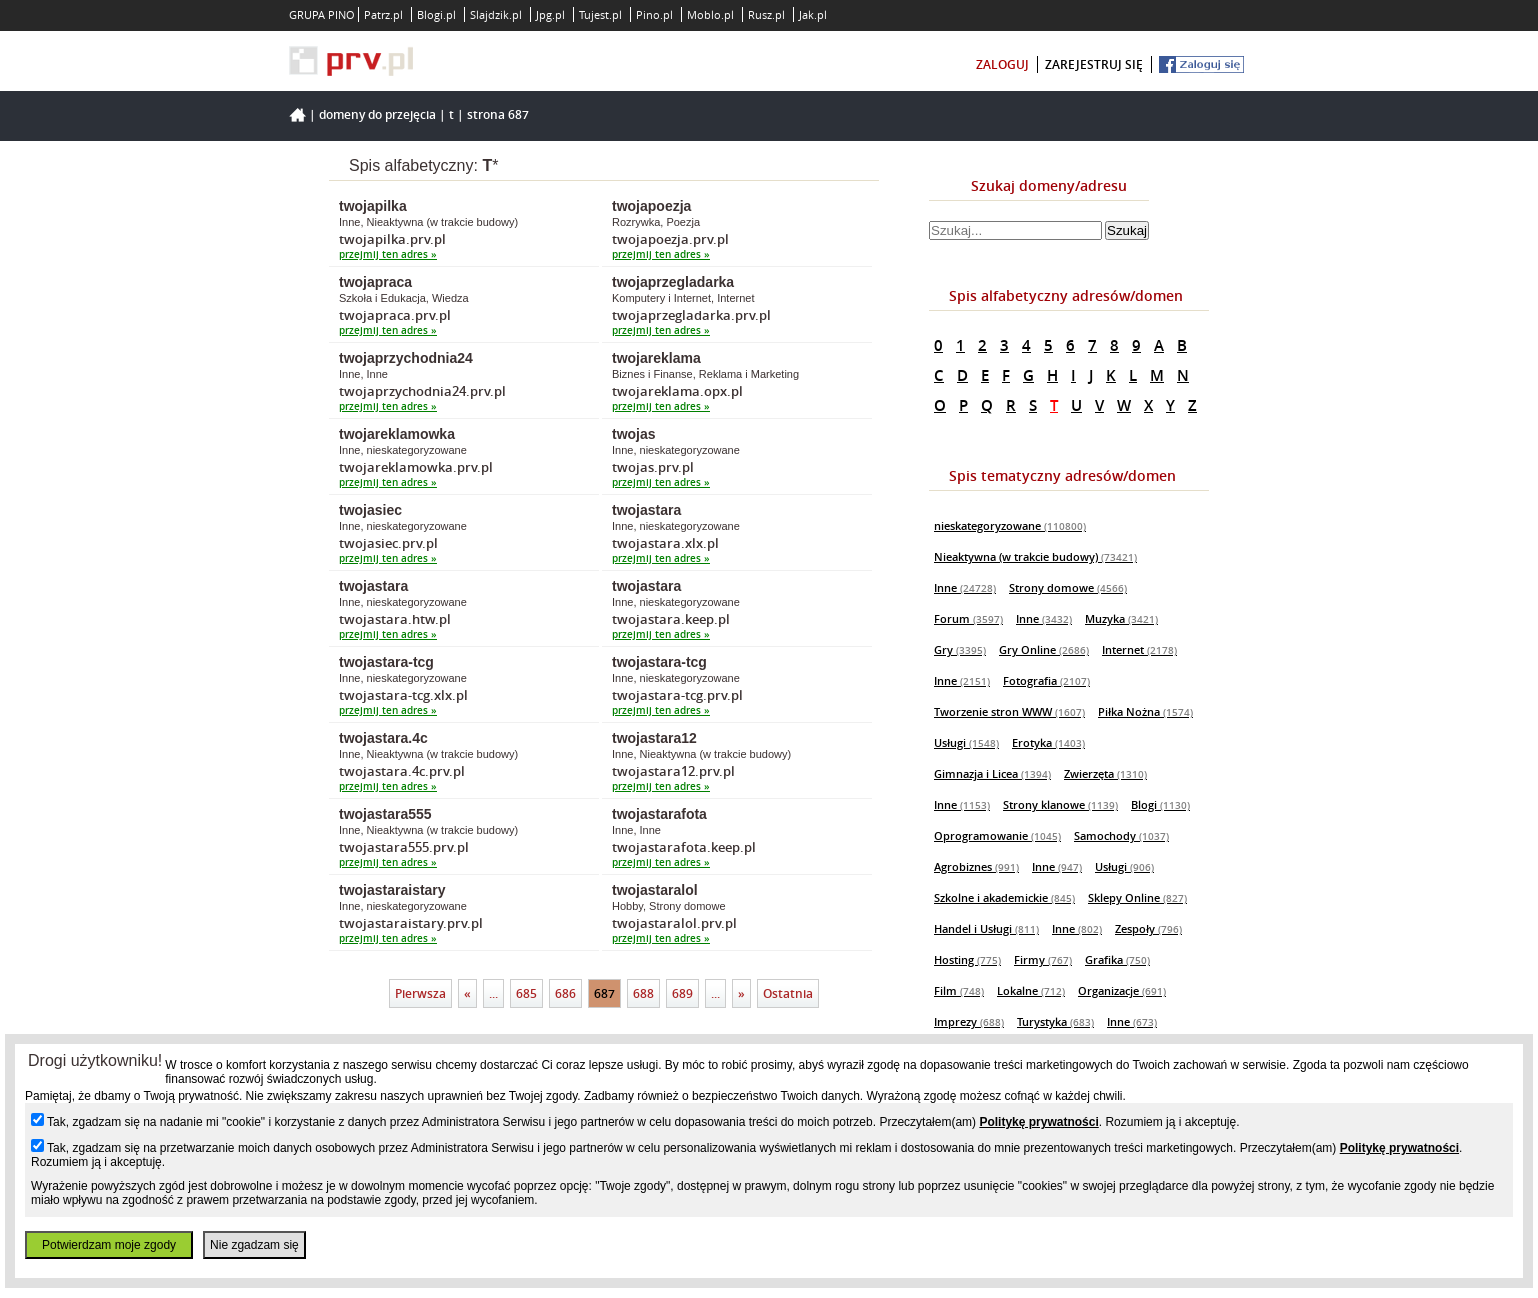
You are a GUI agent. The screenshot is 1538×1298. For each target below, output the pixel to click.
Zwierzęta (1105, 773)
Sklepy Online (1137, 897)
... (493, 993)
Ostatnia (788, 993)
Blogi (1160, 804)
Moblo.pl (710, 14)
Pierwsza (420, 993)
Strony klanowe (1060, 804)
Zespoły (1148, 928)
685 (526, 993)
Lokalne (1031, 990)
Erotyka (1048, 742)
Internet (1139, 649)
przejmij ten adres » (388, 254)
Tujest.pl (600, 14)
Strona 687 (498, 114)
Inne (965, 587)
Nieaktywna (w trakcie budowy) (1035, 556)
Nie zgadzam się (254, 1245)
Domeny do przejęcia (377, 114)
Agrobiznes (976, 866)
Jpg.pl (550, 14)
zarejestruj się (1094, 64)
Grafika (1117, 959)
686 (565, 993)
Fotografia (1046, 680)
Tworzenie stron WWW (1009, 711)
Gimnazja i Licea (992, 773)
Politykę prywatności (1038, 1122)
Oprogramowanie (997, 835)
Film (959, 990)
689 (682, 993)
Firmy (1043, 959)
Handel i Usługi (986, 928)
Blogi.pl (436, 14)
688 (643, 993)
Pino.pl (654, 14)
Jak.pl (813, 14)
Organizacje (1122, 990)
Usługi (966, 742)
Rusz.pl (766, 14)
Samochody (1121, 835)
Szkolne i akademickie (1004, 897)
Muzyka (1121, 618)
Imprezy (969, 1021)
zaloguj (1002, 64)
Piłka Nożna (1145, 711)
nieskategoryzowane (1010, 525)
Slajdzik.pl (496, 14)
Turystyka (1055, 1021)
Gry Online (1044, 649)
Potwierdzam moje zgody (109, 1245)
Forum (968, 618)
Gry (960, 649)
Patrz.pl (383, 14)
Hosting (967, 959)
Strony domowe (1068, 587)
